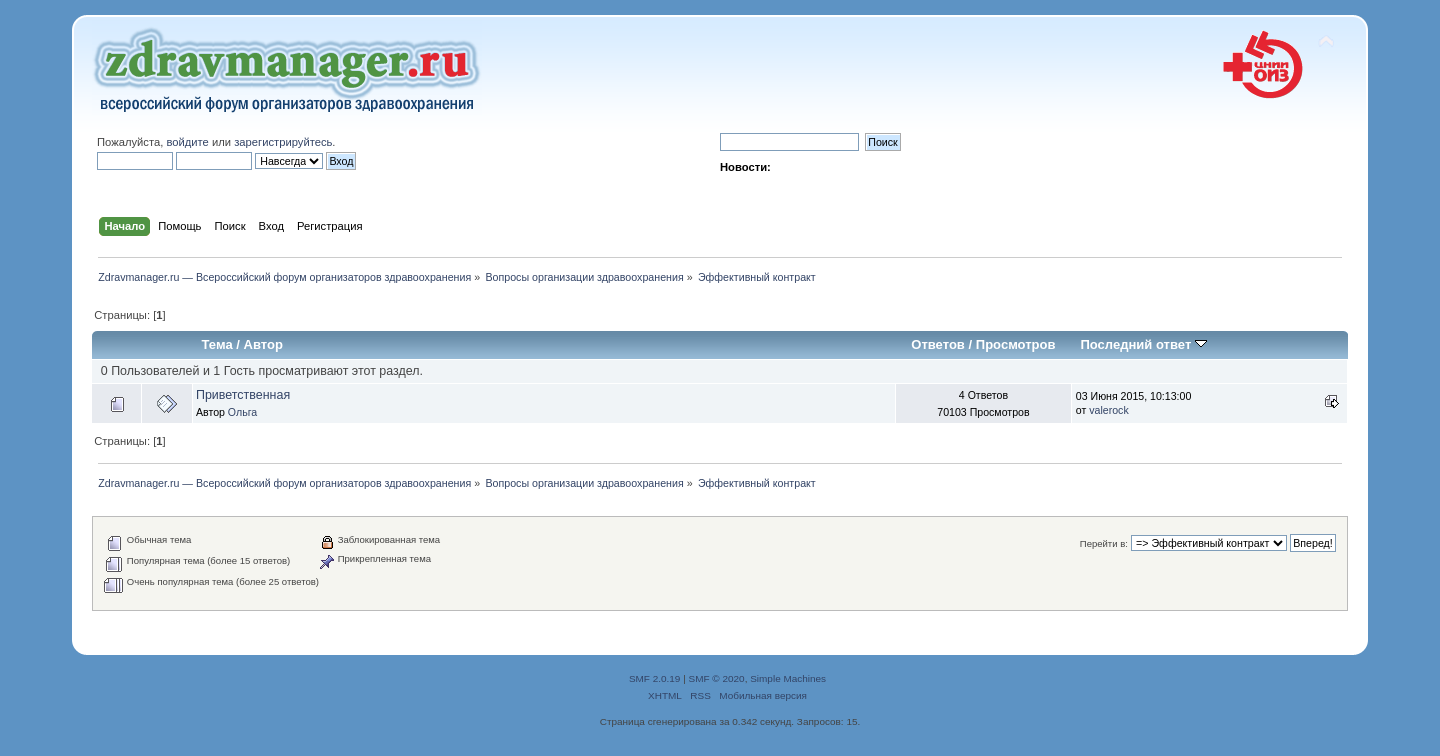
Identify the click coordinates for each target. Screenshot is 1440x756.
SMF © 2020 (717, 678)
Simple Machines (788, 678)
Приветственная (243, 395)
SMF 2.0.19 (655, 678)
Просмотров (1016, 344)
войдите (187, 142)
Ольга (242, 412)
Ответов (938, 344)
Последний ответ (1143, 344)
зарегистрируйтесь (283, 142)
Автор (263, 344)
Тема (217, 344)
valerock (1108, 410)
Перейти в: (1104, 543)
